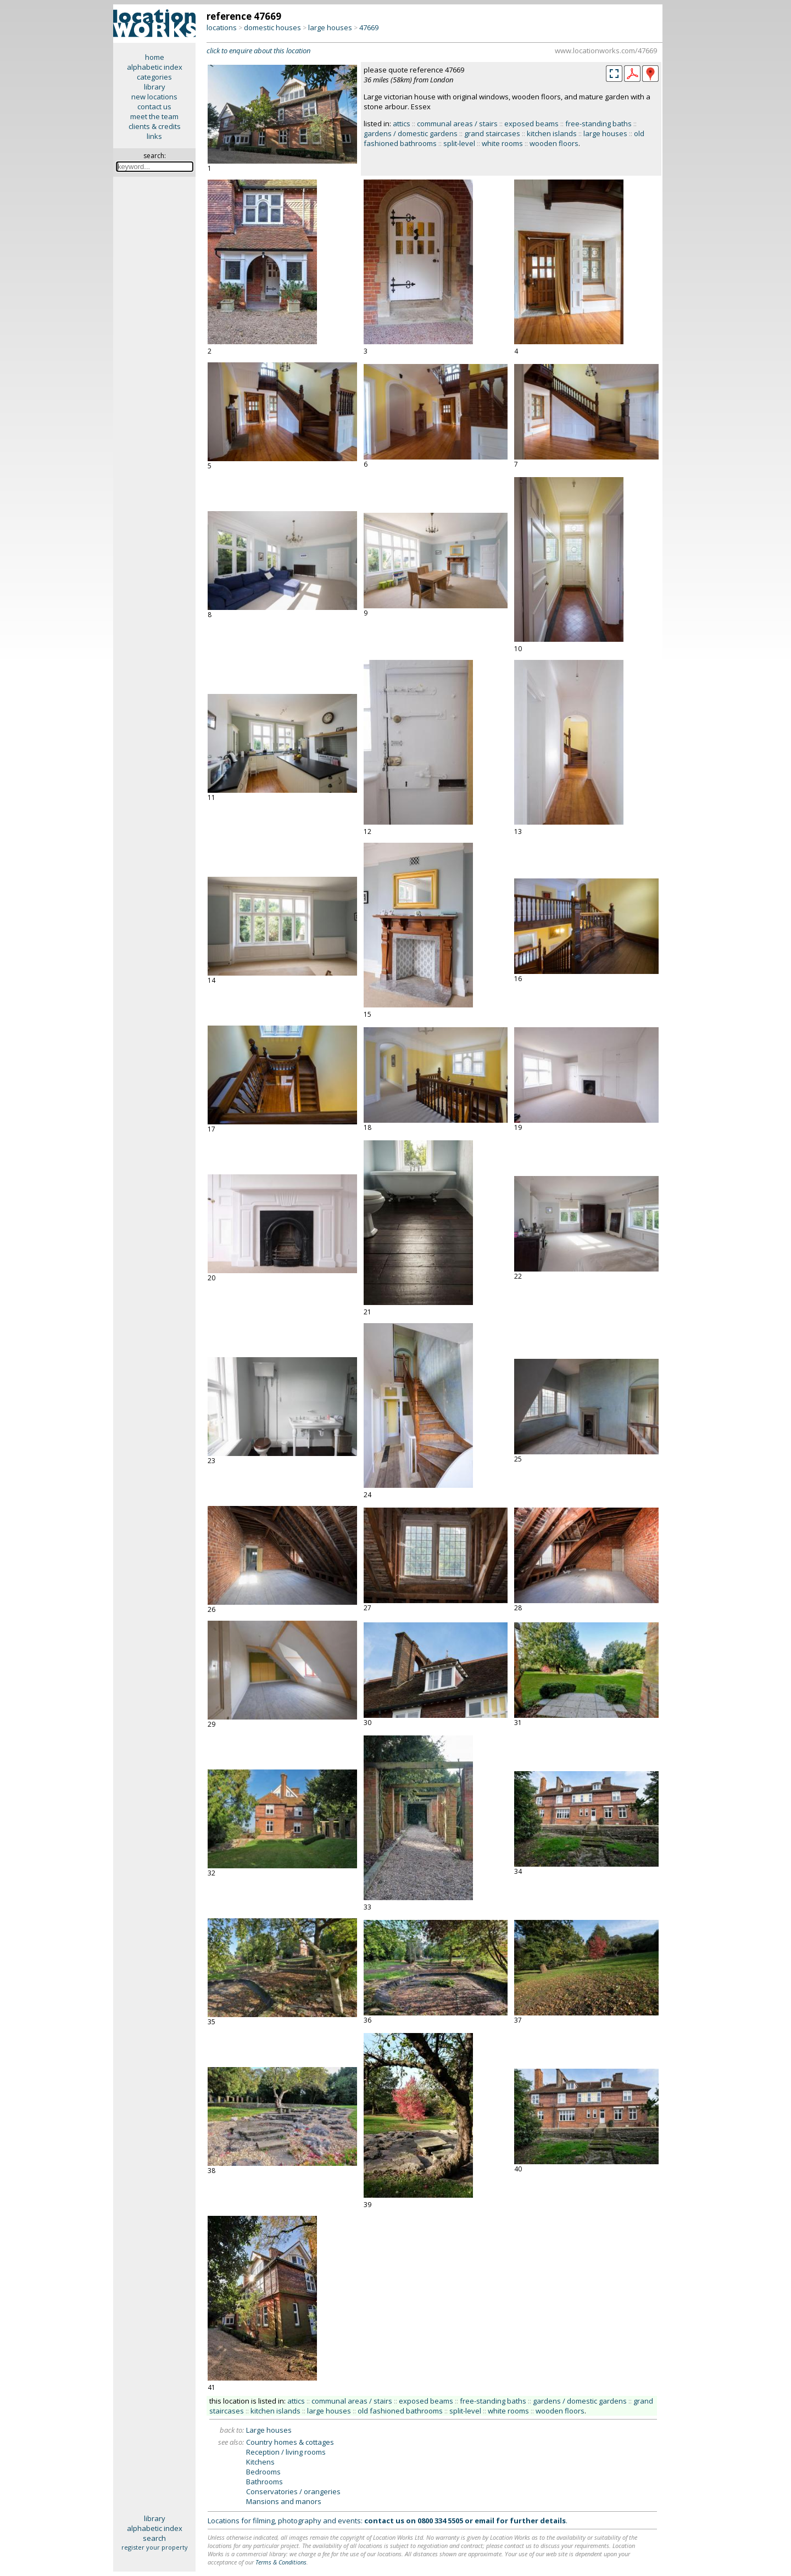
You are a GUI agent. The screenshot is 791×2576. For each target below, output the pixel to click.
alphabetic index (154, 67)
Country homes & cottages (290, 2442)
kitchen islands (552, 133)
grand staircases (492, 133)
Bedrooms (263, 2472)
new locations (154, 97)
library (154, 87)
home (154, 57)
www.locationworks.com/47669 (606, 50)
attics (401, 123)
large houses (330, 27)
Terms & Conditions (281, 2562)
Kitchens (260, 2462)
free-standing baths (598, 123)
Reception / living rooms (286, 2452)
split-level (459, 143)
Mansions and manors (283, 2501)
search (154, 2538)
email (484, 2520)
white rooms (502, 143)
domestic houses (272, 27)
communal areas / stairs (457, 123)
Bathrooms (264, 2482)
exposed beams (531, 123)
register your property (154, 2547)
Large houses (269, 2430)
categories (154, 77)
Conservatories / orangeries (293, 2491)
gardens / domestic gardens (411, 133)
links (154, 136)
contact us (154, 106)
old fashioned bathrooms (400, 2411)
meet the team (154, 116)
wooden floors (554, 143)
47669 (368, 27)
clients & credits (155, 126)
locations (222, 27)
